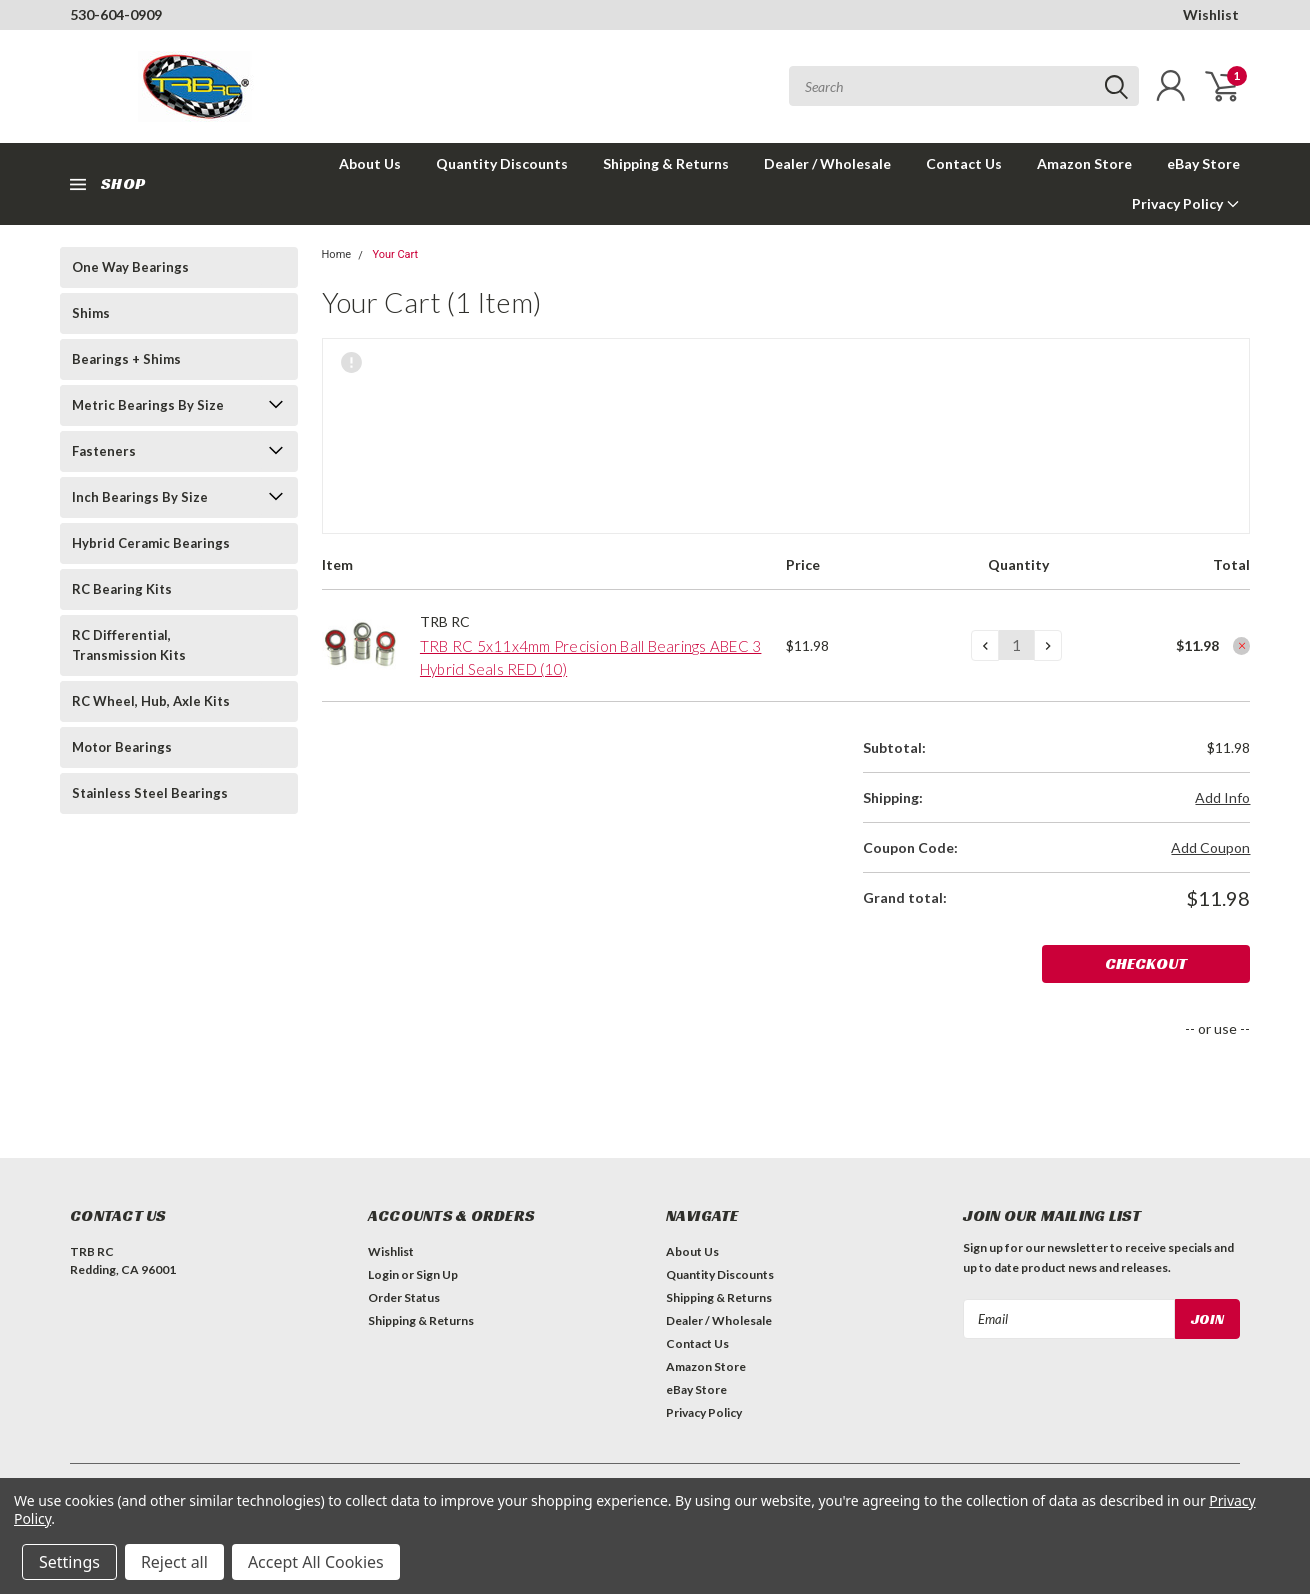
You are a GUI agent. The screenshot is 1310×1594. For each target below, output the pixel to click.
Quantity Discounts (502, 163)
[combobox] (964, 86)
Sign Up (437, 1274)
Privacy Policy (1186, 203)
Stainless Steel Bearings (150, 793)
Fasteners (104, 451)
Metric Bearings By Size (148, 405)
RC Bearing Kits (122, 589)
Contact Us (964, 163)
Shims (91, 313)
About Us (370, 163)
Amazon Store (1084, 163)
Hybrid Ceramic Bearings (151, 543)
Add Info (1222, 797)
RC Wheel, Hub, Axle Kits (151, 701)
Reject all (174, 1562)
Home (337, 254)
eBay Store (1203, 163)
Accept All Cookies (316, 1562)
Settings (69, 1562)
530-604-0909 (116, 14)
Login (383, 1274)
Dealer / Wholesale (827, 163)
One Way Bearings (130, 267)
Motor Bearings (122, 747)
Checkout (1175, 963)
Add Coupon (1210, 847)
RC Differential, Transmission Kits (129, 645)
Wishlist (1211, 14)
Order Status (404, 1297)
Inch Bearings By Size (140, 497)
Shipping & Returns (666, 163)
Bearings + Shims (126, 359)
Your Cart (395, 254)
